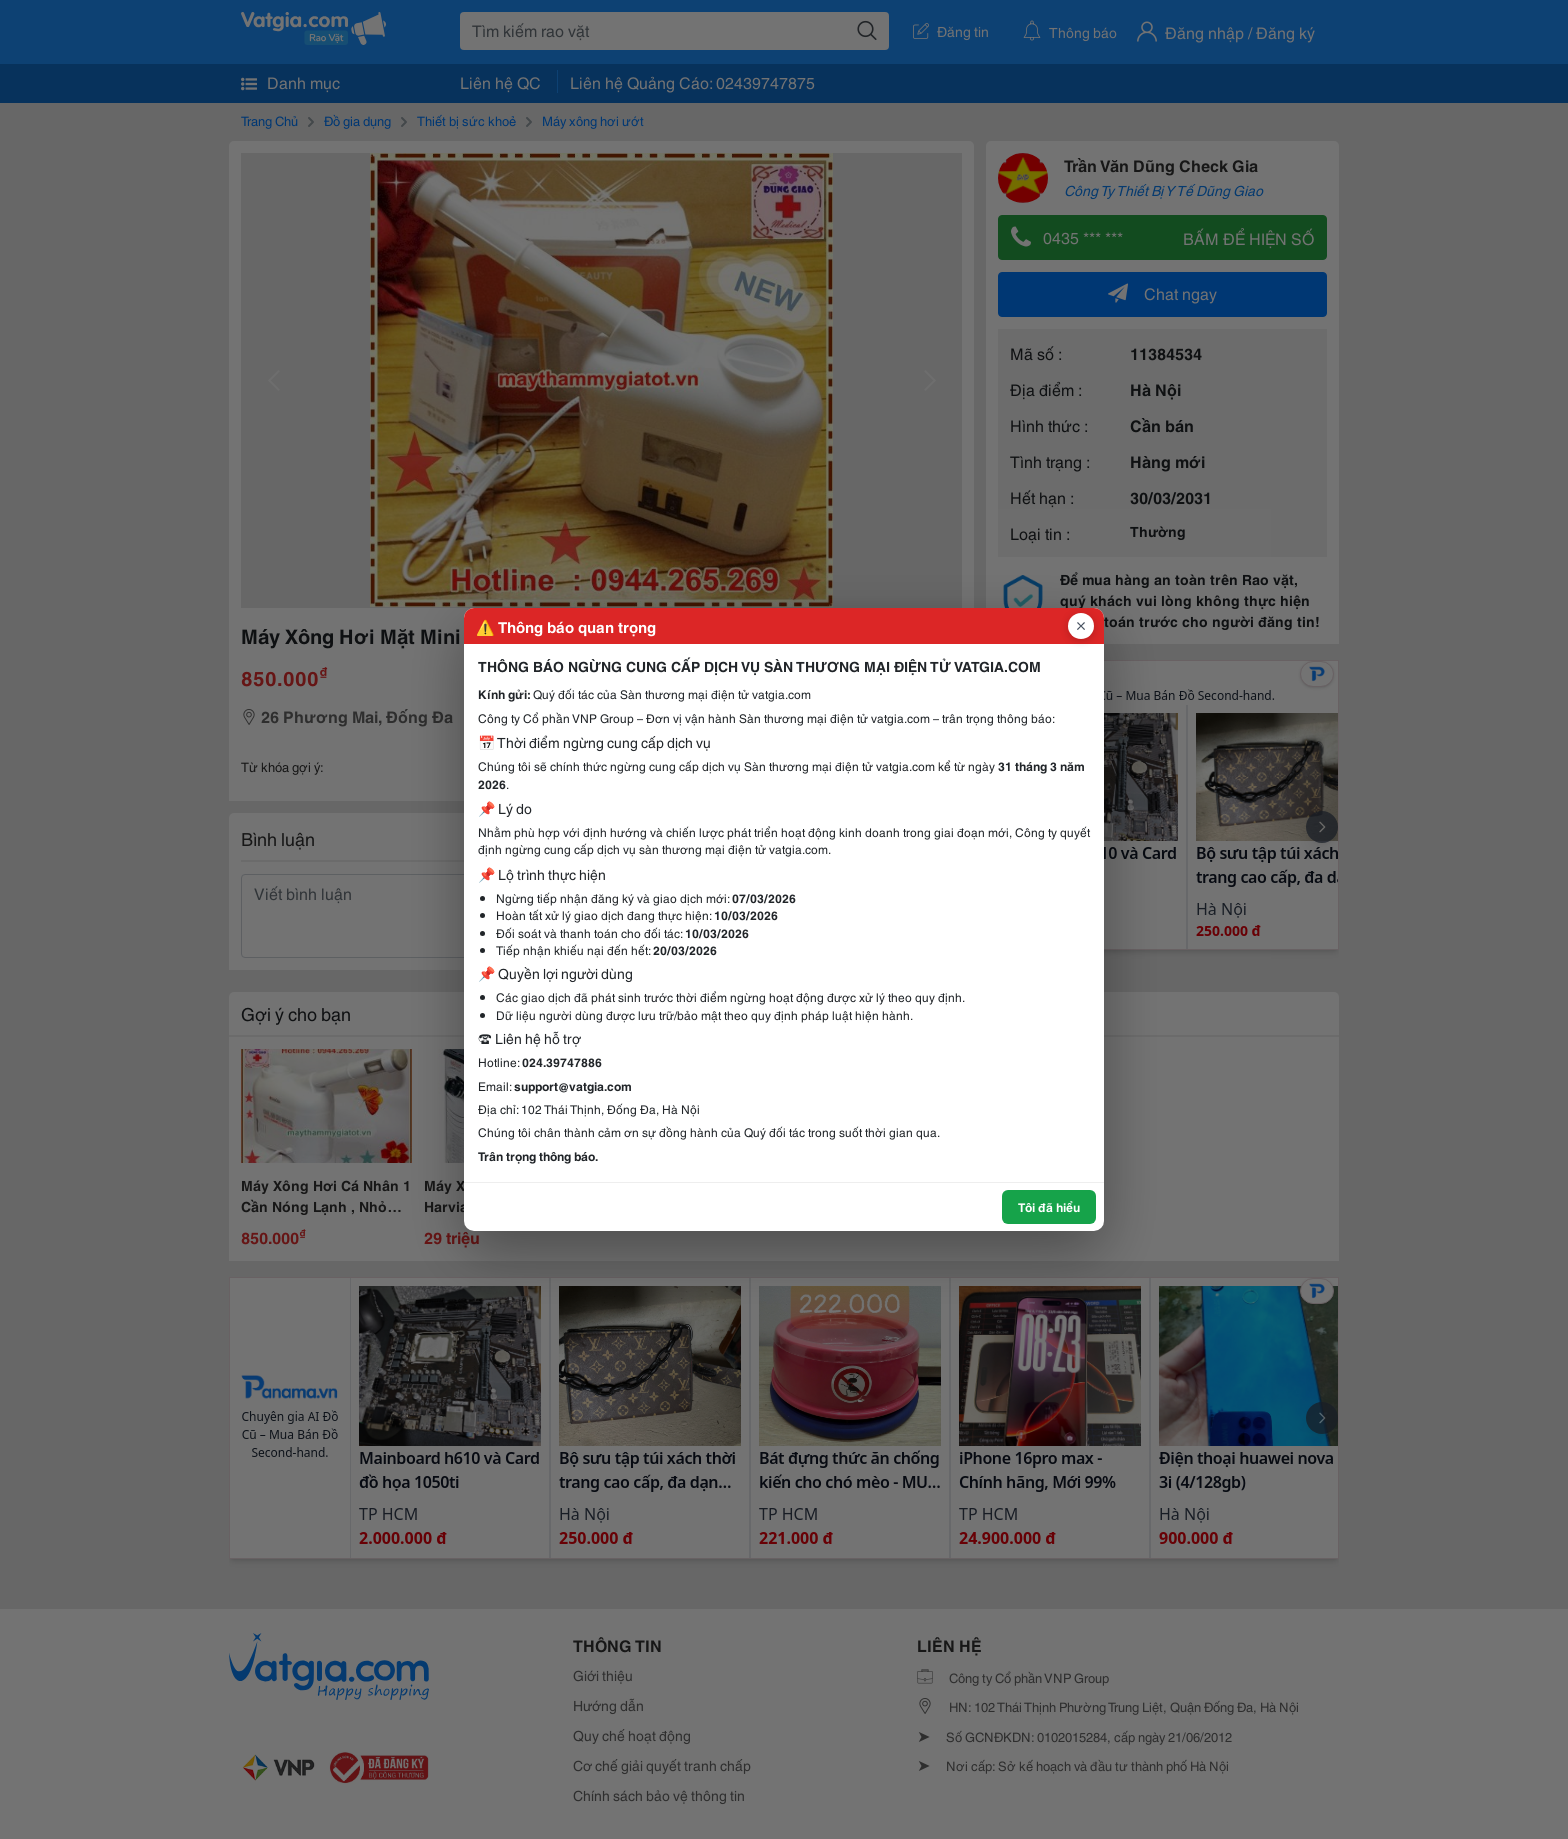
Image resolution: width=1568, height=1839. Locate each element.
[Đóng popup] (1081, 626)
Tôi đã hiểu (1049, 1206)
